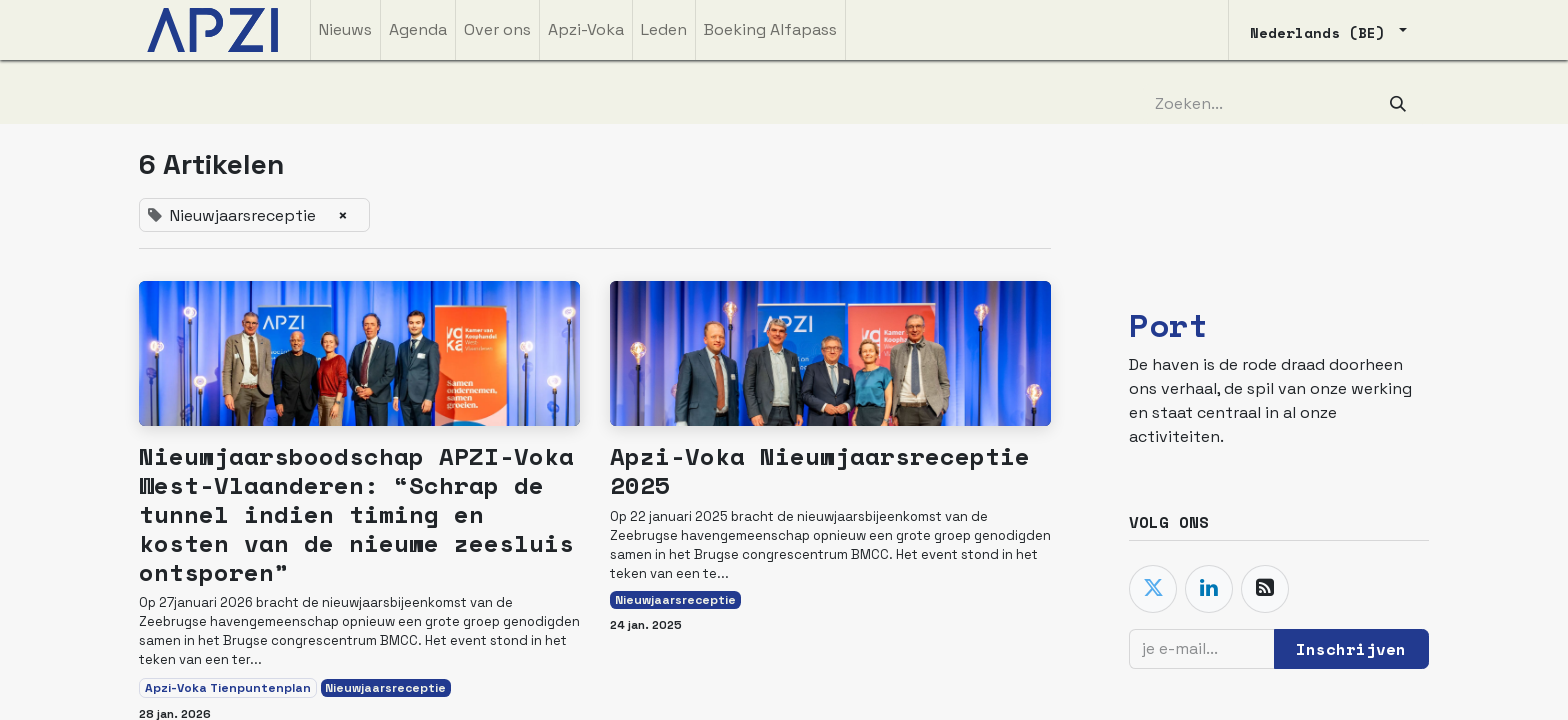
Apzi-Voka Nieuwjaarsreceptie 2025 (820, 471)
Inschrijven (1351, 649)
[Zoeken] (1398, 104)
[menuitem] (345, 30)
